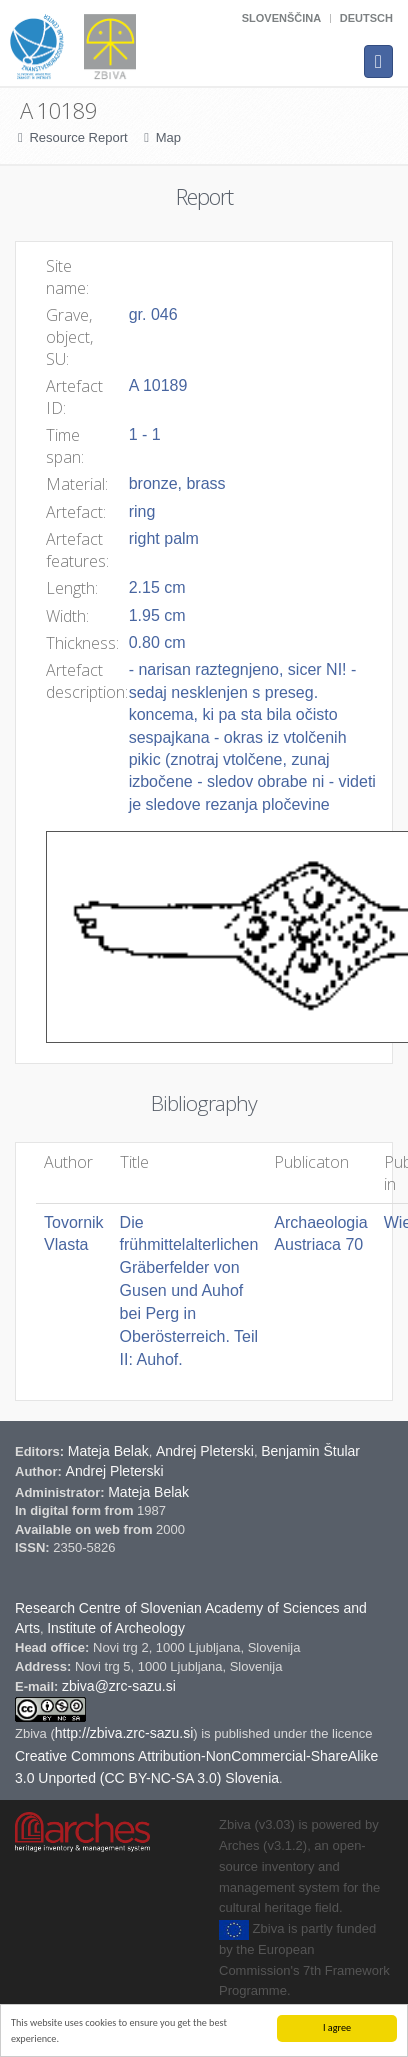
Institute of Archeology (116, 1628)
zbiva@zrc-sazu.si (119, 1686)
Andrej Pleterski (205, 1451)
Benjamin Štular (310, 1451)
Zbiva (32, 1733)
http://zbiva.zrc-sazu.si (124, 1733)
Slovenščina (281, 18)
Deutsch (366, 18)
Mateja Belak (108, 1451)
